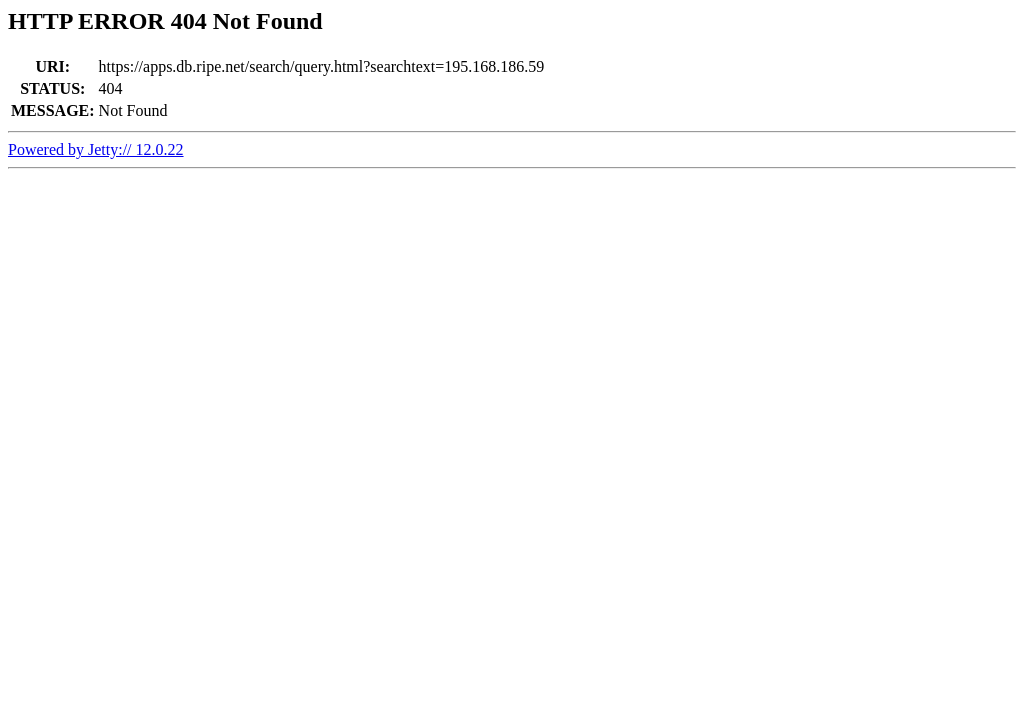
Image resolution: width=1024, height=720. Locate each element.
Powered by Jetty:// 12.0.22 (96, 149)
